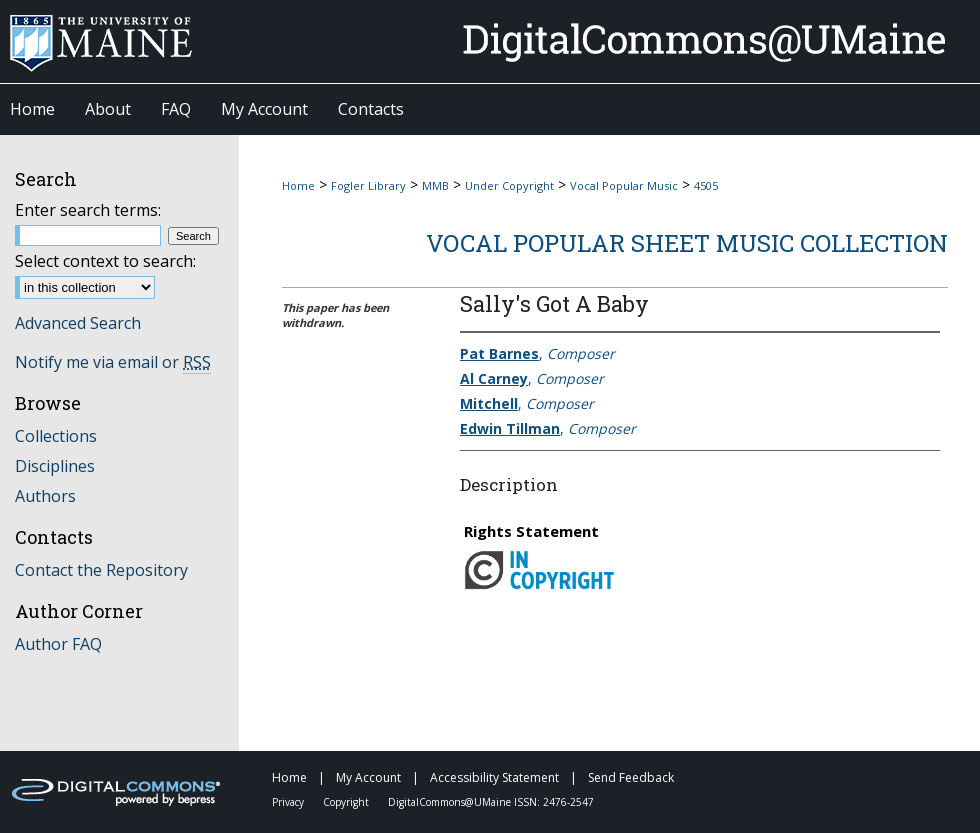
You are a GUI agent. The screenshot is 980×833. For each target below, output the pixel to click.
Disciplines (55, 466)
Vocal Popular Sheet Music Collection (687, 243)
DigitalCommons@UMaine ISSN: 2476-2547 (491, 802)
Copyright (347, 802)
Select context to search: (105, 261)
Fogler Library (368, 185)
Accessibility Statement (496, 777)
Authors (45, 496)
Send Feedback (631, 777)
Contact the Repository (101, 570)
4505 (706, 185)
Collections (56, 436)
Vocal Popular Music (624, 185)
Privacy (289, 802)
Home (298, 185)
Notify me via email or (113, 362)
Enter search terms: (88, 210)
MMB (435, 185)
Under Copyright (509, 185)
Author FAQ (58, 644)
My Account (370, 777)
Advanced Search (78, 323)
